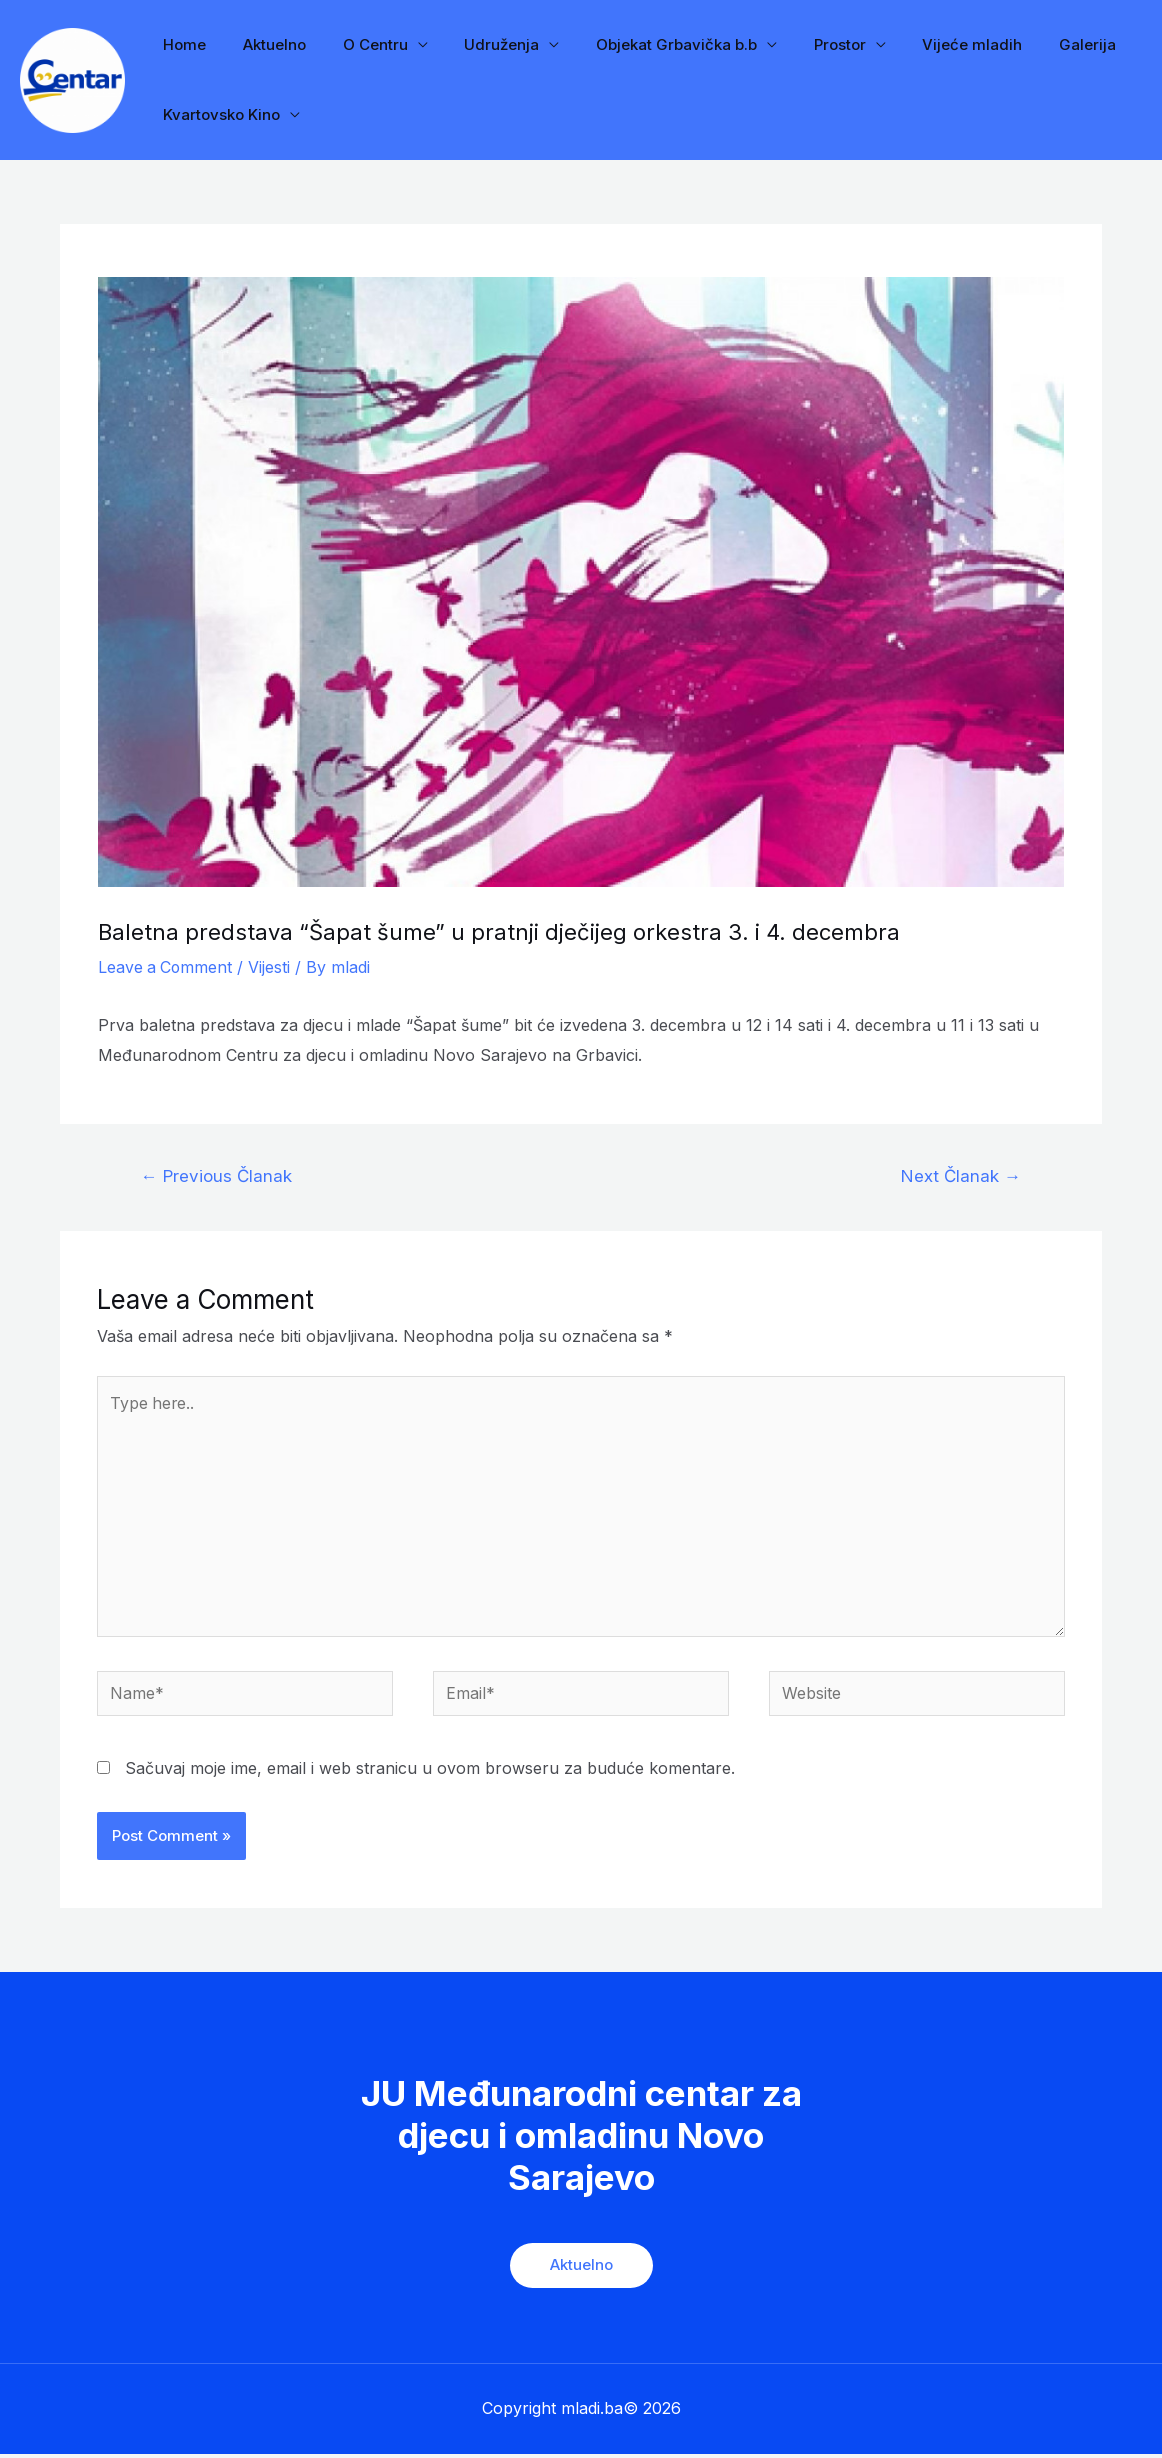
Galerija (1037, 44)
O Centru (358, 44)
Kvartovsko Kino (218, 114)
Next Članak (961, 1175)
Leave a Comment (166, 967)
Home (181, 44)
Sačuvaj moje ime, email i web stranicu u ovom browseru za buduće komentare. (430, 1772)
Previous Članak (216, 1175)
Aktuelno (264, 44)
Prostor (803, 44)
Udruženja (478, 44)
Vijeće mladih (929, 44)
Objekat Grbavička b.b (646, 44)
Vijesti (272, 967)
